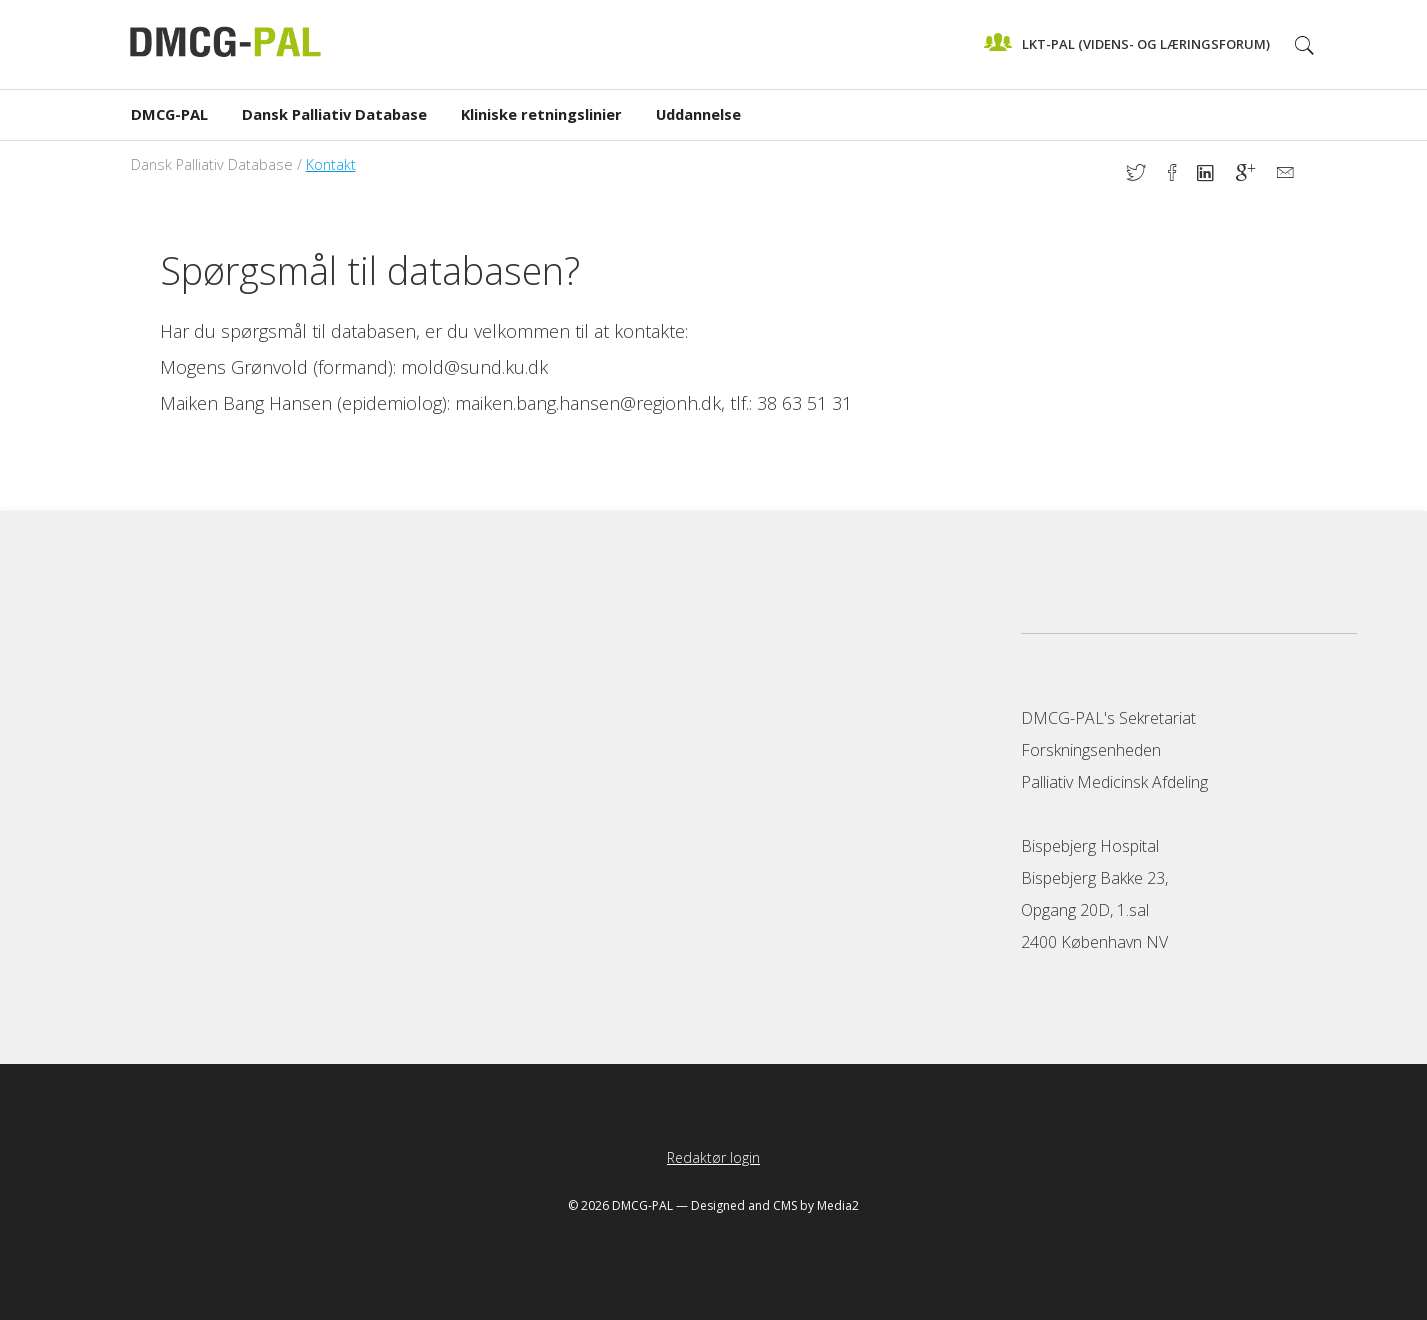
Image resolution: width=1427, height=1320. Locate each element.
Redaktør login (713, 1157)
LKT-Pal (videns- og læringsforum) (1127, 41)
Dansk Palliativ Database (334, 114)
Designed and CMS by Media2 (775, 1205)
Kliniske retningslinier (541, 114)
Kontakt (331, 164)
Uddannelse (698, 114)
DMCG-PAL (169, 114)
